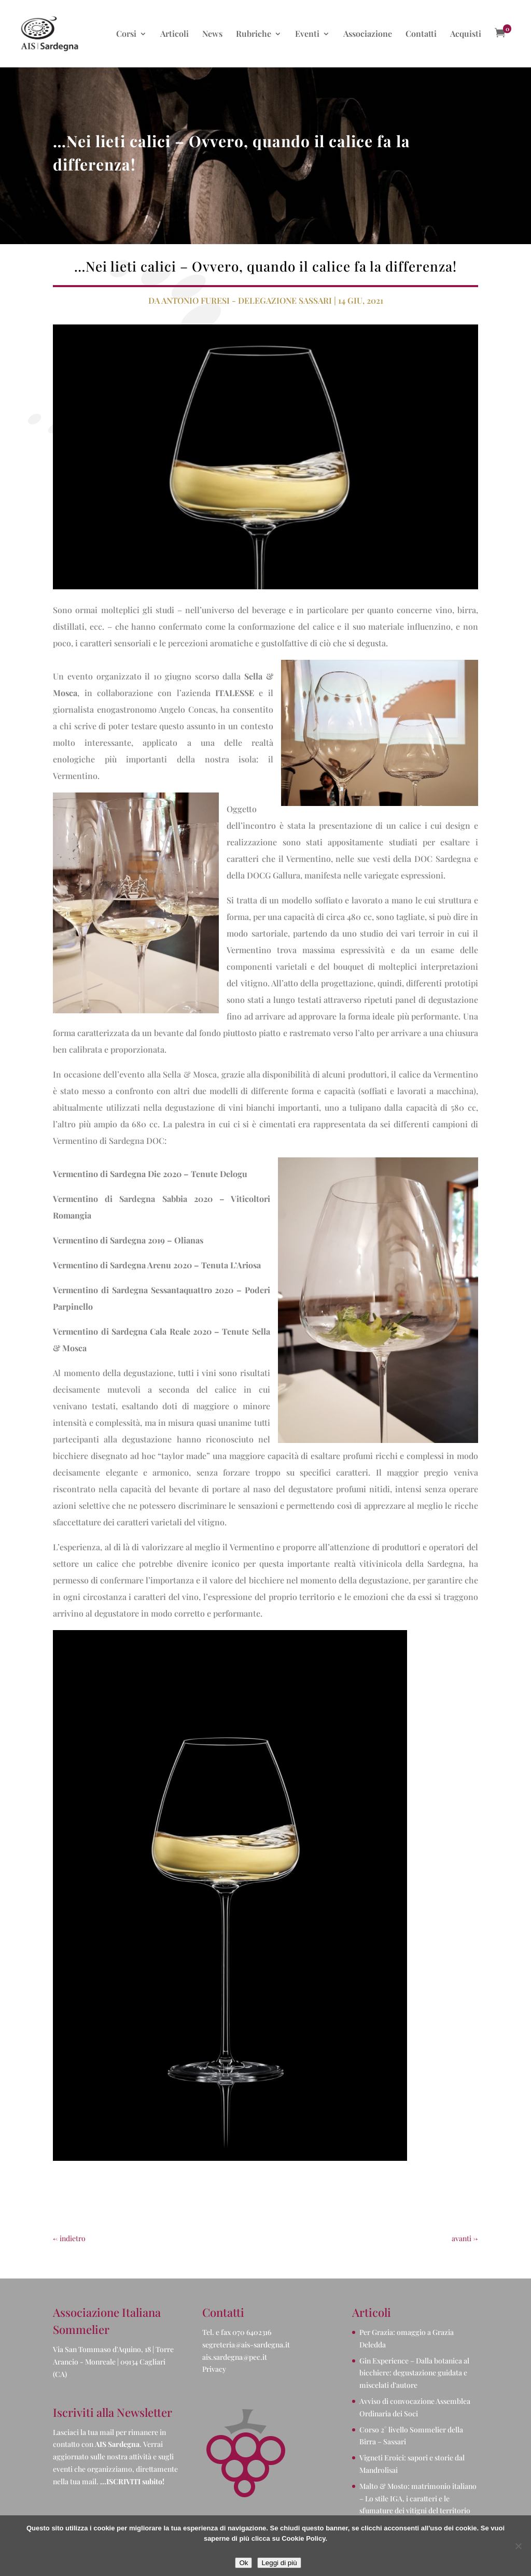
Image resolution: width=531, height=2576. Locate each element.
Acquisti (465, 34)
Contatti (421, 34)
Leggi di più (279, 2563)
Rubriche (253, 34)
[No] (518, 2546)
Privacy (214, 2369)
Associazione (367, 34)
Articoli (174, 34)
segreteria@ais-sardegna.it (246, 2344)
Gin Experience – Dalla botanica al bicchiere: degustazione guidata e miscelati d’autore (414, 2373)
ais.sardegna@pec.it (234, 2357)
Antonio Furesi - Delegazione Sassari (246, 300)
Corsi (126, 34)
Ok (243, 2563)
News (212, 34)
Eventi (307, 34)
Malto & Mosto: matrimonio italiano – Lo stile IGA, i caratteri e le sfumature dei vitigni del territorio (418, 2498)
